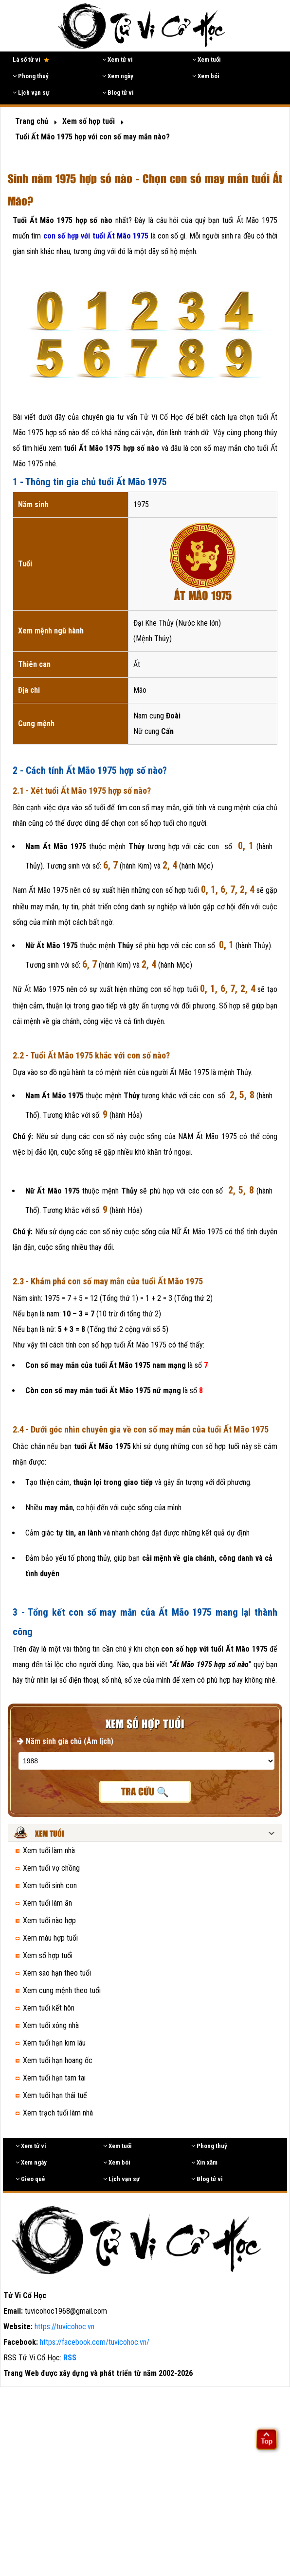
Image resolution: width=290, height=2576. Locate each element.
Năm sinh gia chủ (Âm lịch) (65, 1741)
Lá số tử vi (31, 59)
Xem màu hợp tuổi (50, 1938)
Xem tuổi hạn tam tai (54, 2077)
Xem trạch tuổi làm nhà (58, 2112)
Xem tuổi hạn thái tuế (55, 2095)
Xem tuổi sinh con (50, 1885)
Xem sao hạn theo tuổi (57, 1973)
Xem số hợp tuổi (47, 1955)
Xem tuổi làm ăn (47, 1903)
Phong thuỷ (31, 76)
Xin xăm (204, 2162)
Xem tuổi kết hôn (48, 2008)
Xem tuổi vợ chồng (51, 1868)
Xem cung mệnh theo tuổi (62, 1990)
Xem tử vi (117, 59)
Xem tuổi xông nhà (51, 2025)
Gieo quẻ (30, 2179)
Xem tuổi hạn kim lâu (54, 2042)
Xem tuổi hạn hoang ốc (57, 2060)
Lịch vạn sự (31, 92)
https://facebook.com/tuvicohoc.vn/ (94, 2342)
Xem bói (205, 76)
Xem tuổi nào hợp (49, 1920)
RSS (69, 2357)
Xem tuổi (206, 59)
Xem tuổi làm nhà (49, 1850)
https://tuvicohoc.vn (64, 2326)
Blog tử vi (118, 92)
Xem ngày (117, 76)
